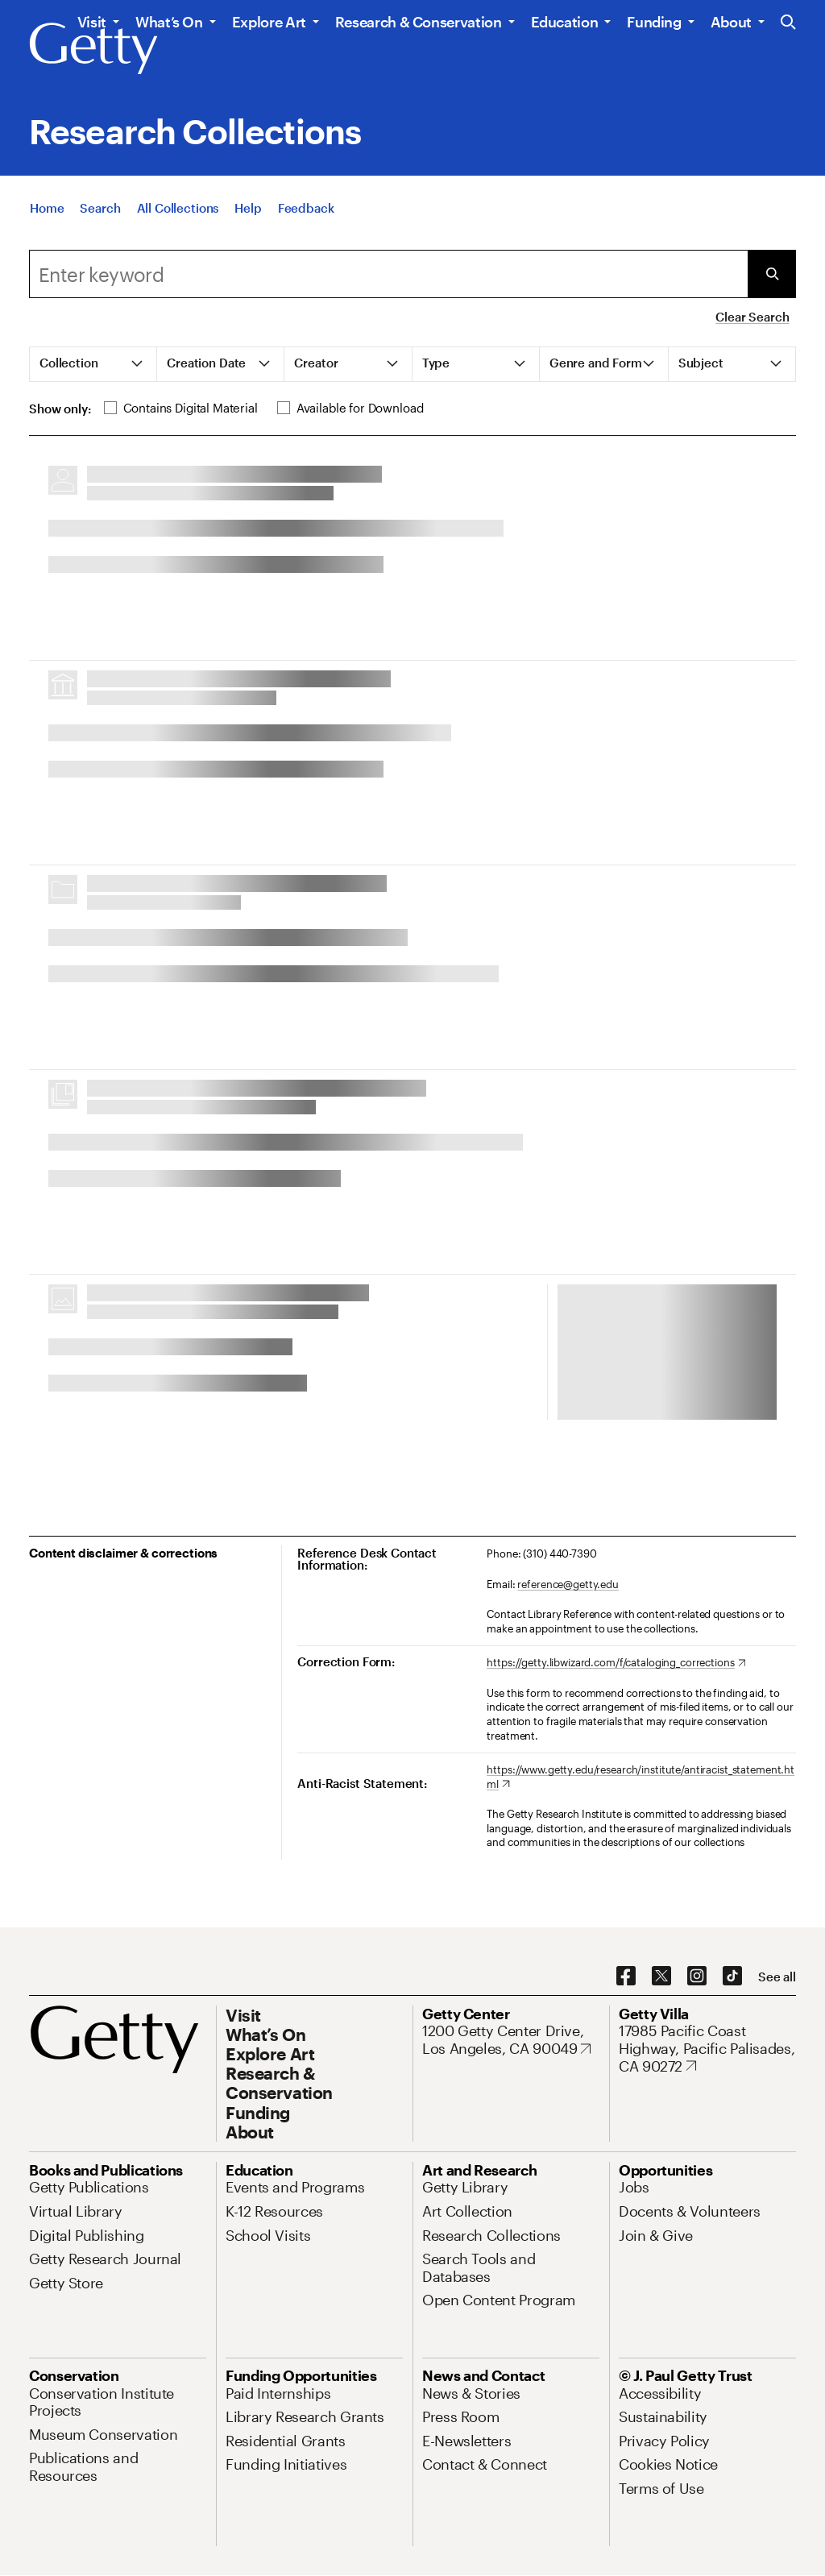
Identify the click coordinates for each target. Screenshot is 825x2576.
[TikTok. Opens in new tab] (732, 1976)
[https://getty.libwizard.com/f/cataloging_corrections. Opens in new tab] (616, 1663)
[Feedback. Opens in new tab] (306, 208)
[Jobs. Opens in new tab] (634, 2187)
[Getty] (93, 49)
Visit (91, 22)
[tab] (93, 364)
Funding (654, 22)
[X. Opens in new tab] (661, 1976)
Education (565, 22)
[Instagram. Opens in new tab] (697, 1976)
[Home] (47, 208)
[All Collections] (178, 208)
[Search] (100, 208)
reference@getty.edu (568, 1584)
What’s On (169, 22)
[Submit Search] (772, 274)
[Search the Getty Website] (788, 23)
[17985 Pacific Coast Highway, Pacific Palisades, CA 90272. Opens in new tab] (707, 2048)
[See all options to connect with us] (777, 1977)
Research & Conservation (418, 22)
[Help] (247, 208)
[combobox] (388, 274)
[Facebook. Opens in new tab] (626, 1976)
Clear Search (752, 316)
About (731, 22)
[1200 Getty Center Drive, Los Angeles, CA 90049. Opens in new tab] (510, 2039)
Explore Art (269, 22)
